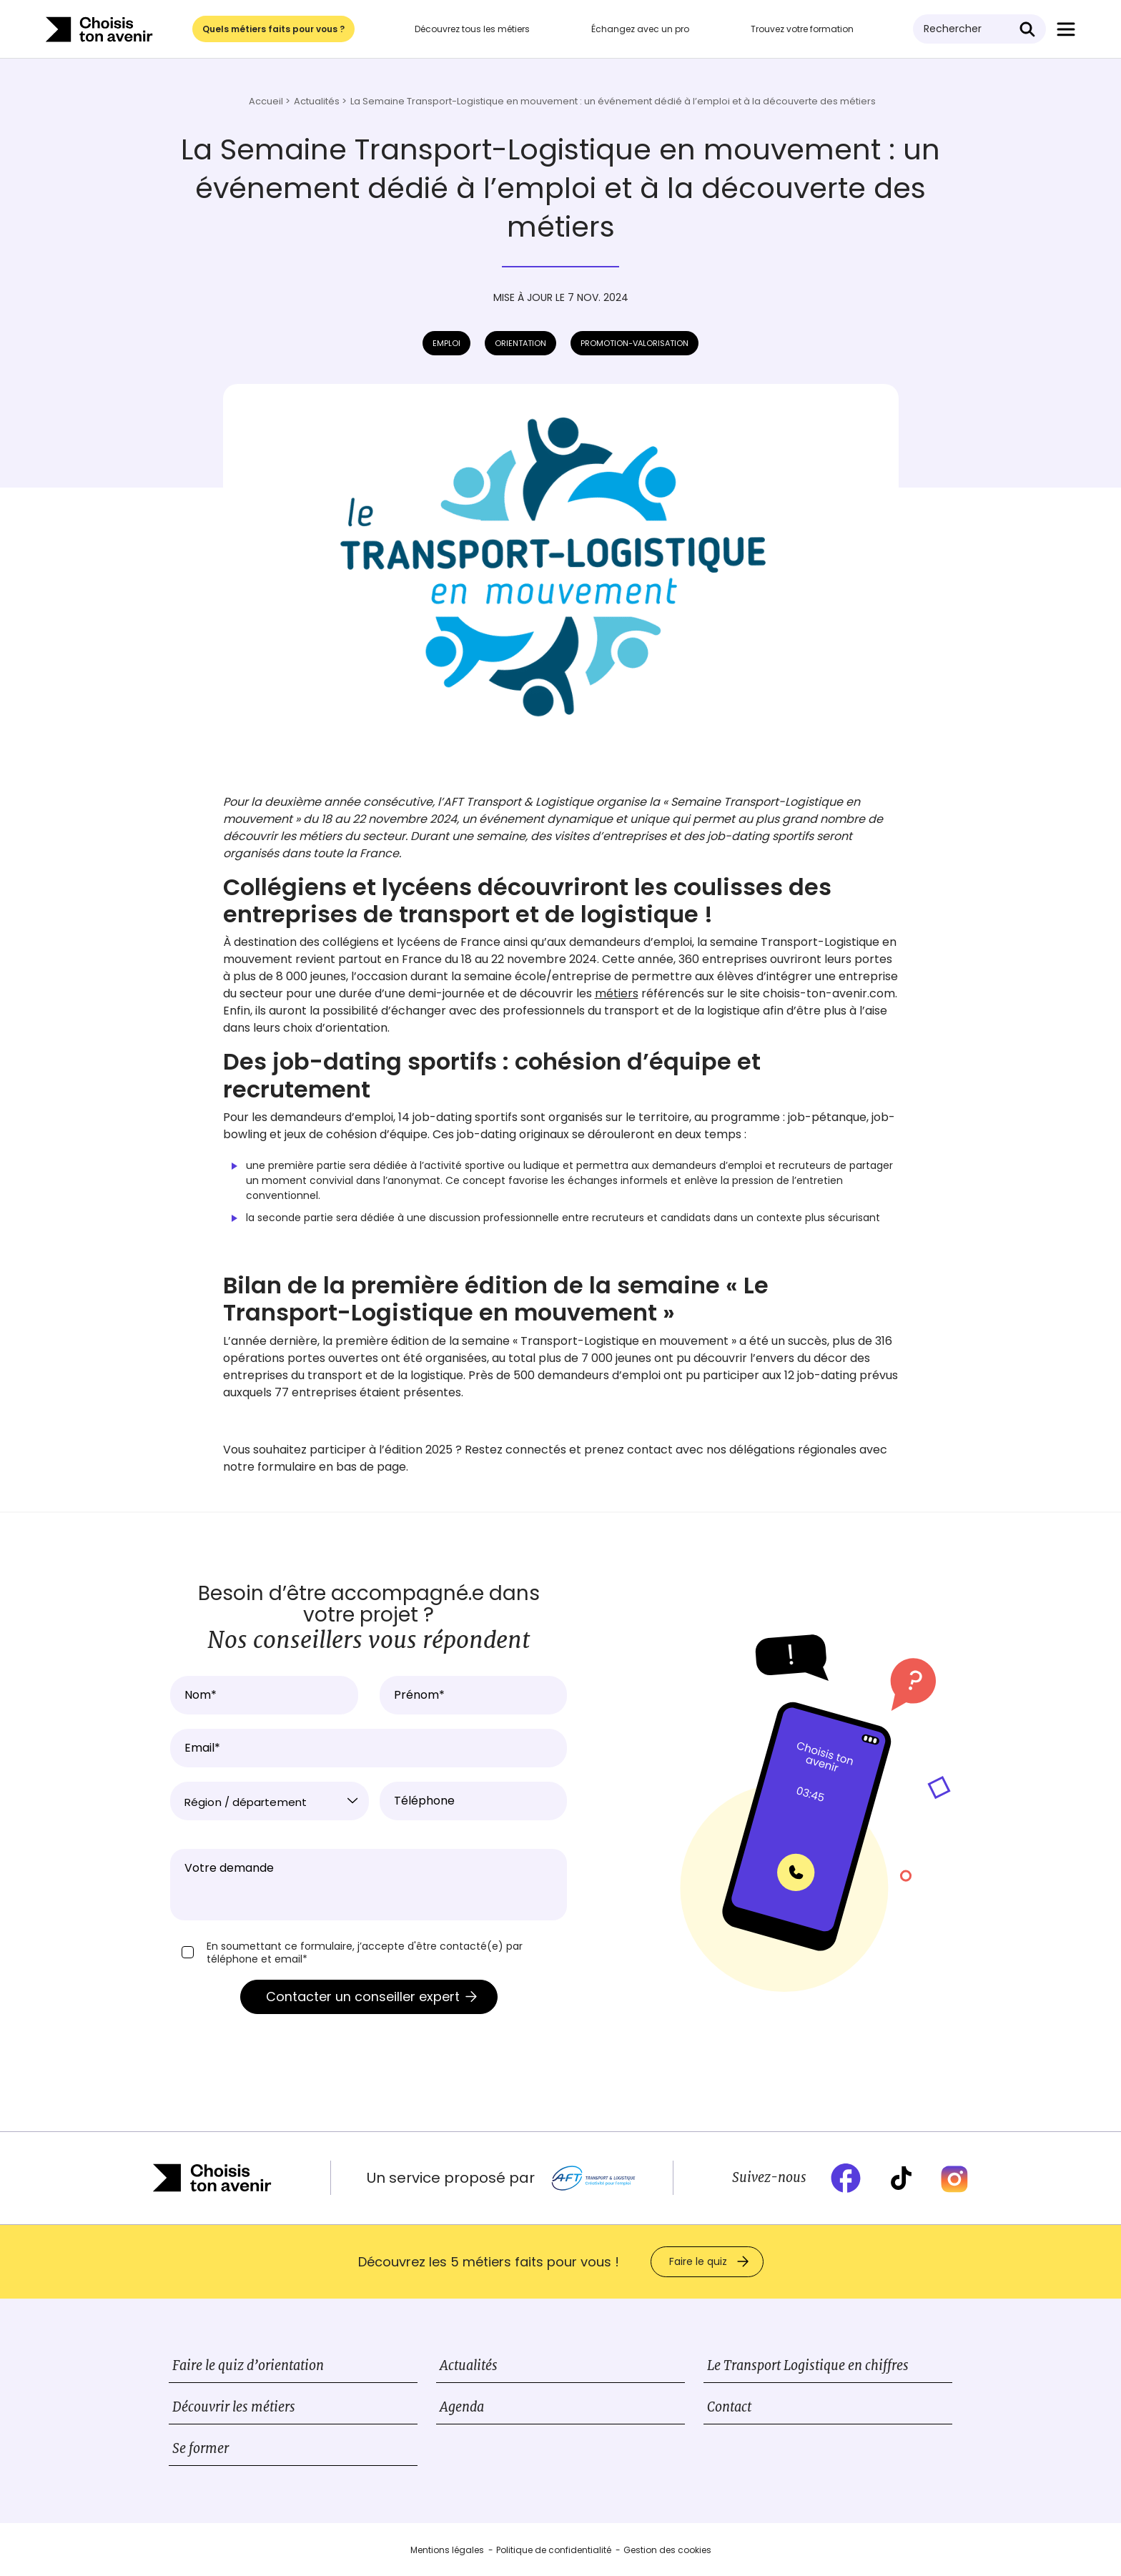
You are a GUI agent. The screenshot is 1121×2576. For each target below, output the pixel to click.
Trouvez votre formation (802, 29)
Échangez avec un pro (640, 29)
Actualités (469, 2365)
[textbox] (269, 1802)
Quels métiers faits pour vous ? (273, 29)
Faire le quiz (698, 2261)
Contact (729, 2407)
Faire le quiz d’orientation (248, 2365)
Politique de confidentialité (553, 2550)
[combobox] (269, 1801)
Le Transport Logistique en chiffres (808, 2365)
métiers (616, 993)
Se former (200, 2448)
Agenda (462, 2407)
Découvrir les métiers (233, 2407)
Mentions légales (447, 2550)
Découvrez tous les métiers (472, 29)
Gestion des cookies (667, 2550)
